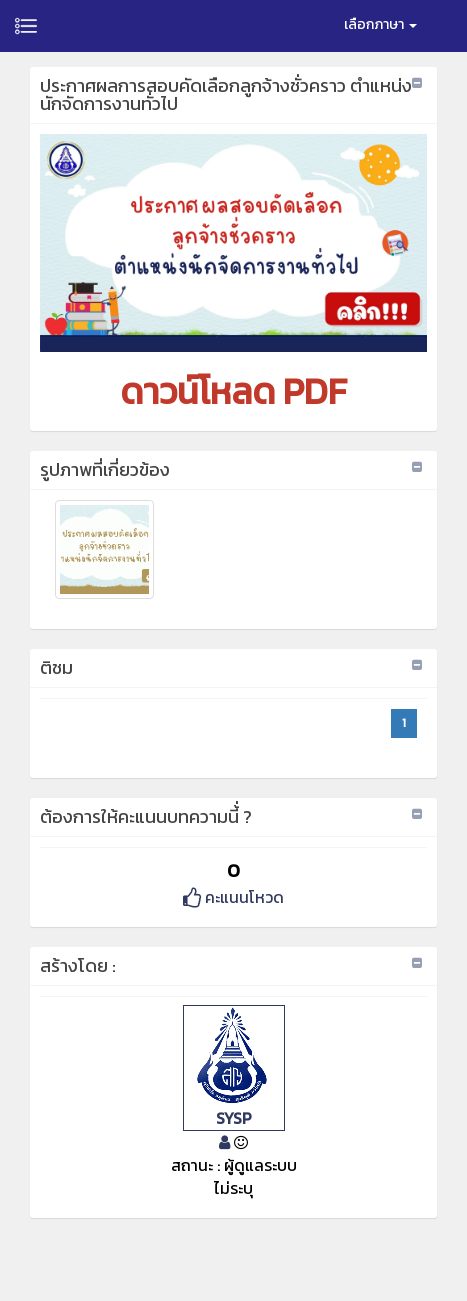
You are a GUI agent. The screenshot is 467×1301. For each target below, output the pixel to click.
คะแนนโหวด (233, 897)
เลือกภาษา (380, 24)
